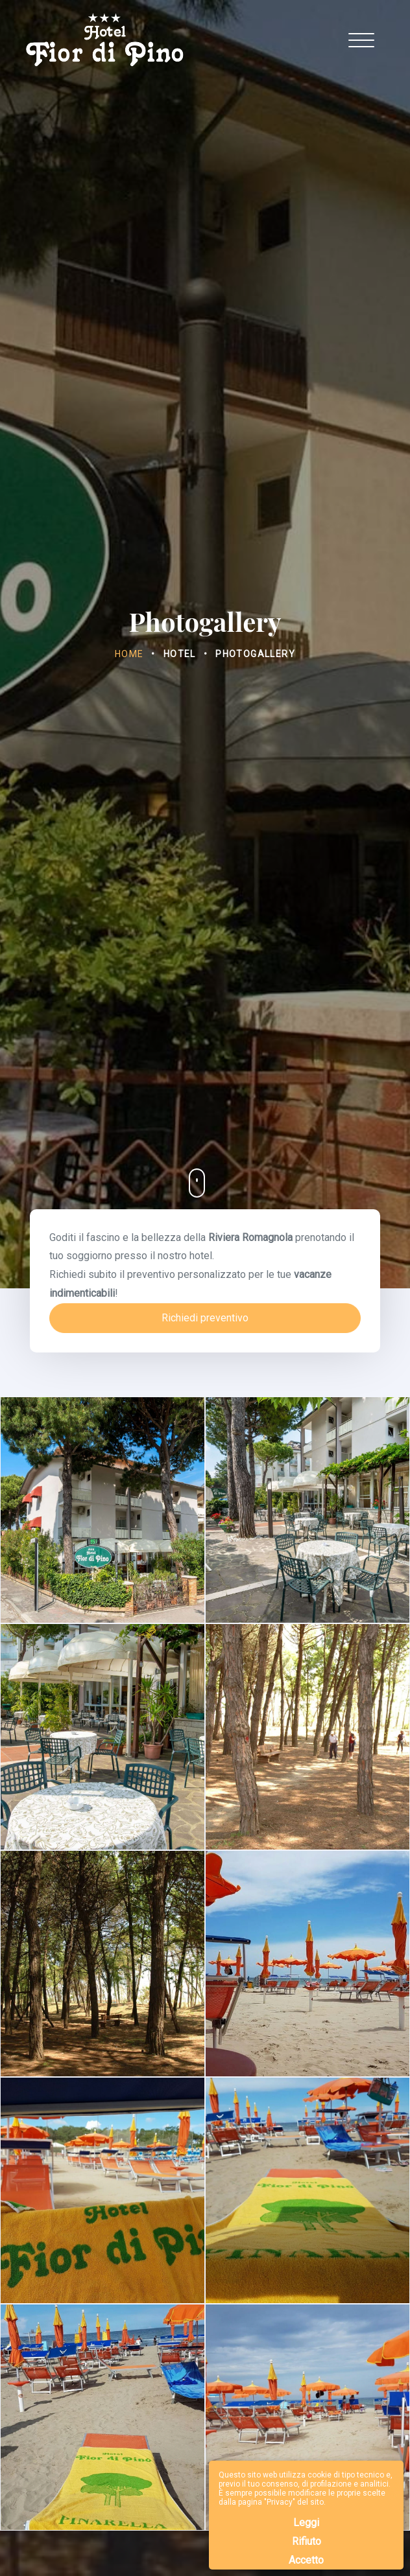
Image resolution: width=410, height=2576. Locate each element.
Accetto (306, 2560)
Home (129, 654)
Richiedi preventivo (205, 1318)
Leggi (306, 2522)
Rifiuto (306, 2541)
